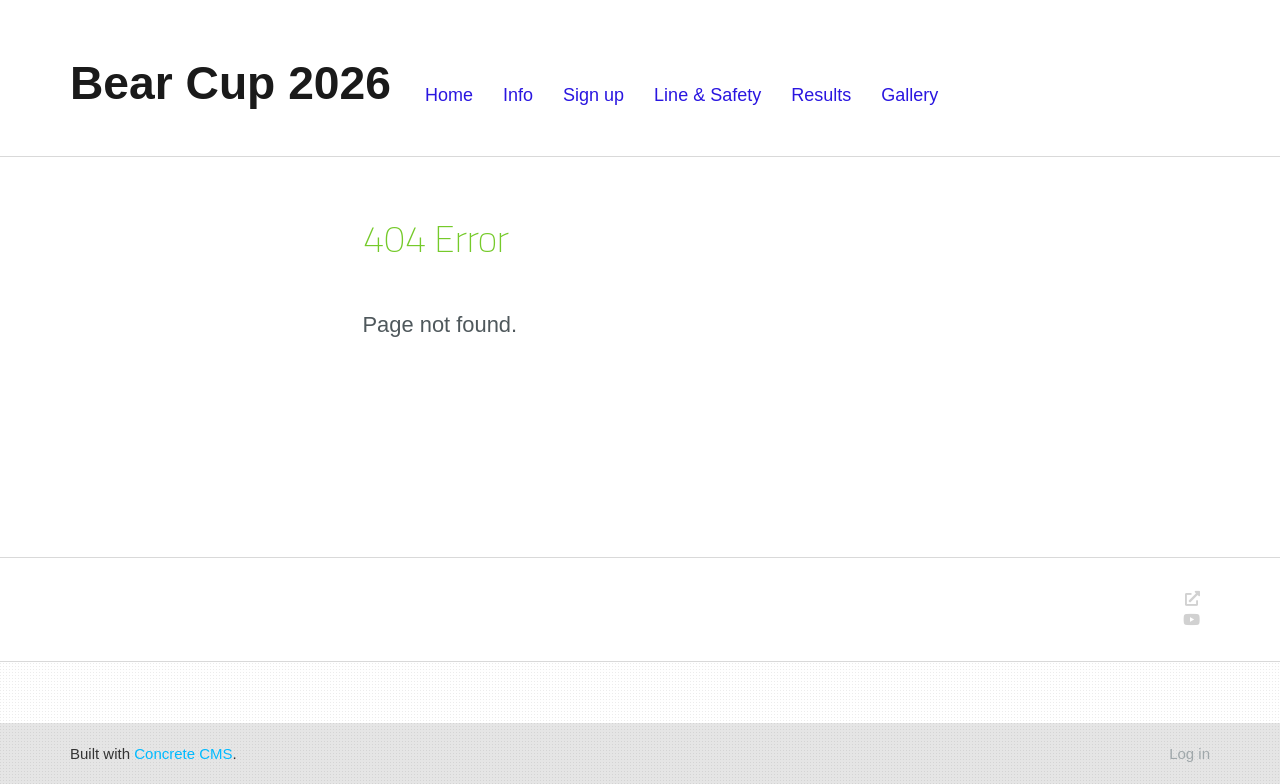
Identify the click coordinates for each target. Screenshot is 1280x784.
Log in (1189, 753)
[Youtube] (1191, 619)
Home (449, 95)
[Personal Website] (1192, 598)
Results (821, 95)
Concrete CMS (183, 753)
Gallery (909, 95)
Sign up (593, 95)
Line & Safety (707, 95)
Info (518, 95)
